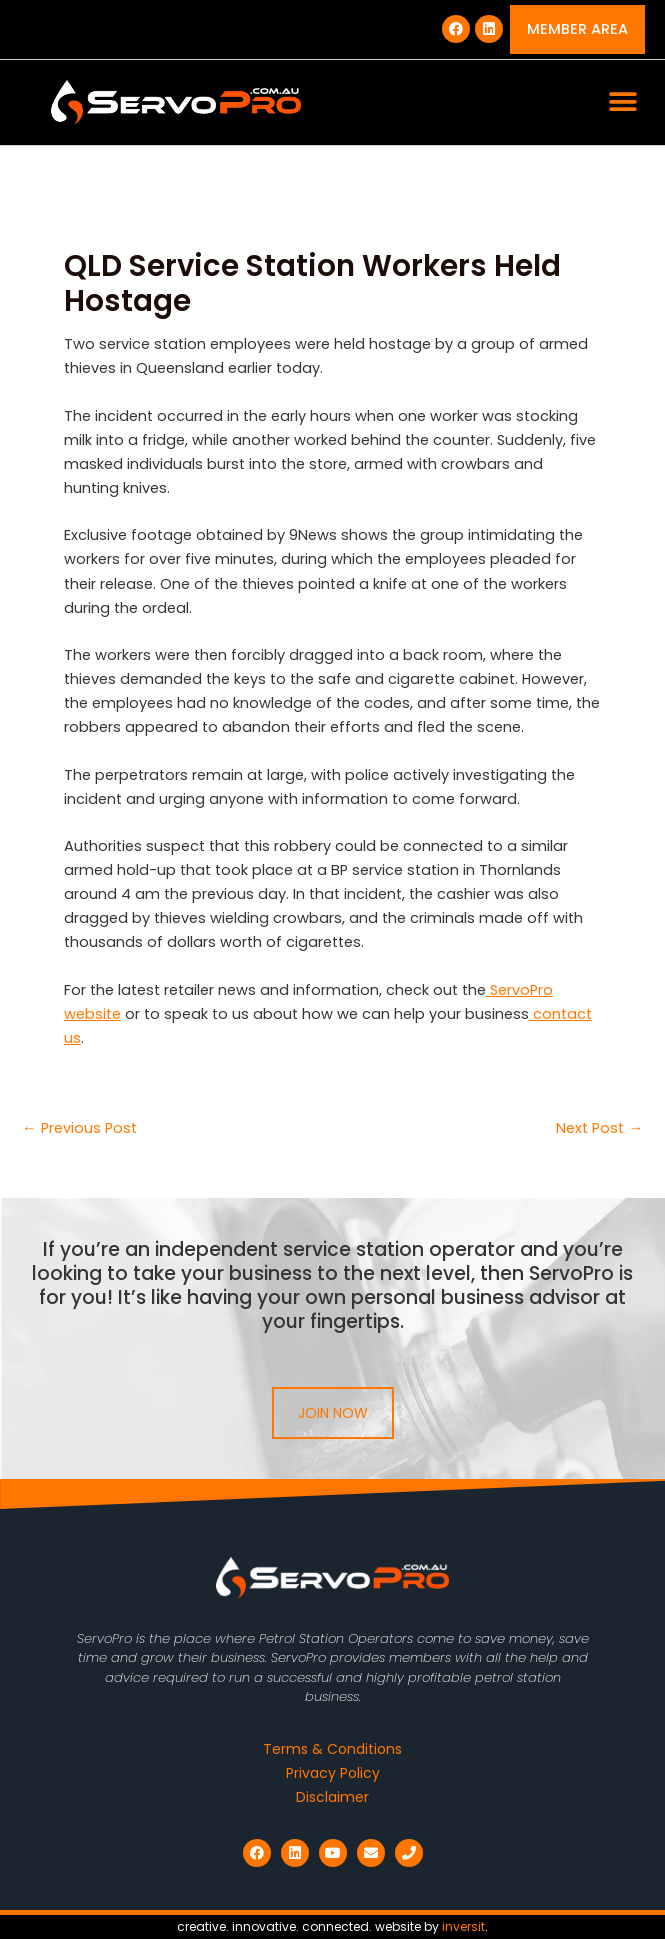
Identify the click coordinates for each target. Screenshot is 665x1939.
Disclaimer (332, 1797)
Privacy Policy (333, 1773)
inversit (463, 1926)
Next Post (599, 1128)
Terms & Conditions (332, 1749)
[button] (622, 102)
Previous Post (79, 1128)
